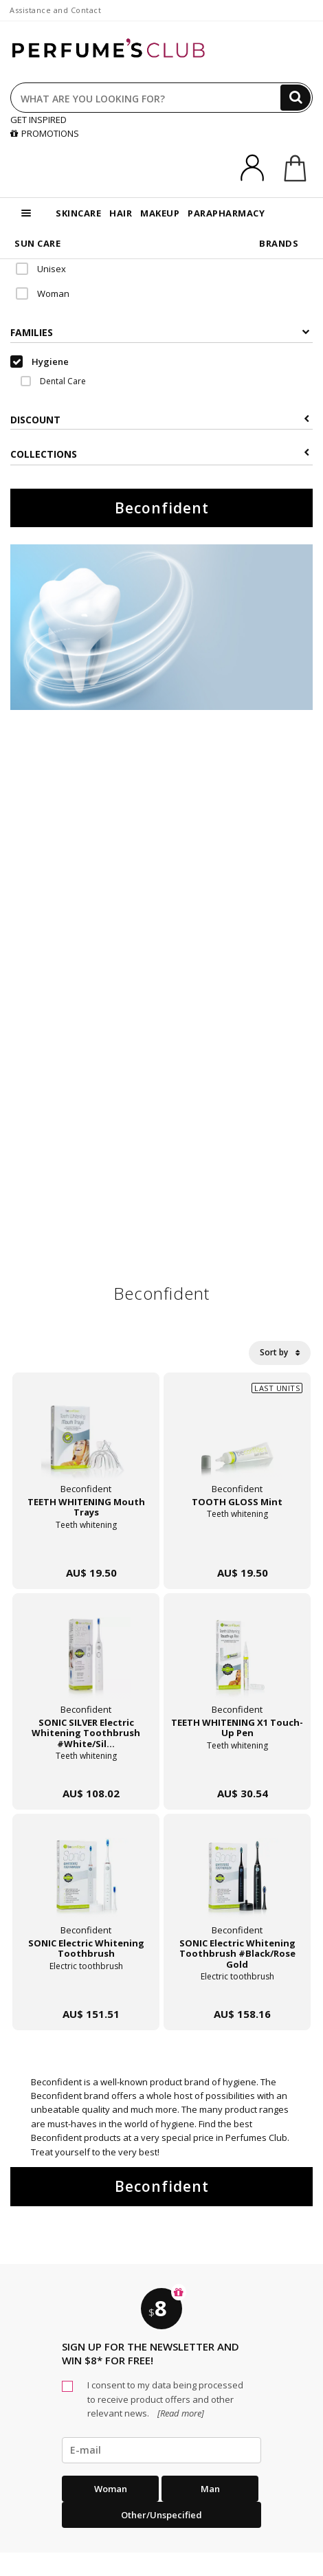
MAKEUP (159, 213)
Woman (42, 293)
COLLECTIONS (159, 453)
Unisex (41, 269)
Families (159, 332)
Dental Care (53, 381)
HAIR (120, 213)
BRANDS (278, 243)
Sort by (280, 1352)
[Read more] (179, 2413)
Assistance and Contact (55, 10)
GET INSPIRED (38, 119)
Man (210, 2489)
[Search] (295, 98)
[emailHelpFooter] (161, 2450)
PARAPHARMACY (226, 213)
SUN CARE (37, 243)
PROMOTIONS (44, 133)
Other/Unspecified (161, 2515)
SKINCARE (78, 213)
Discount (159, 419)
